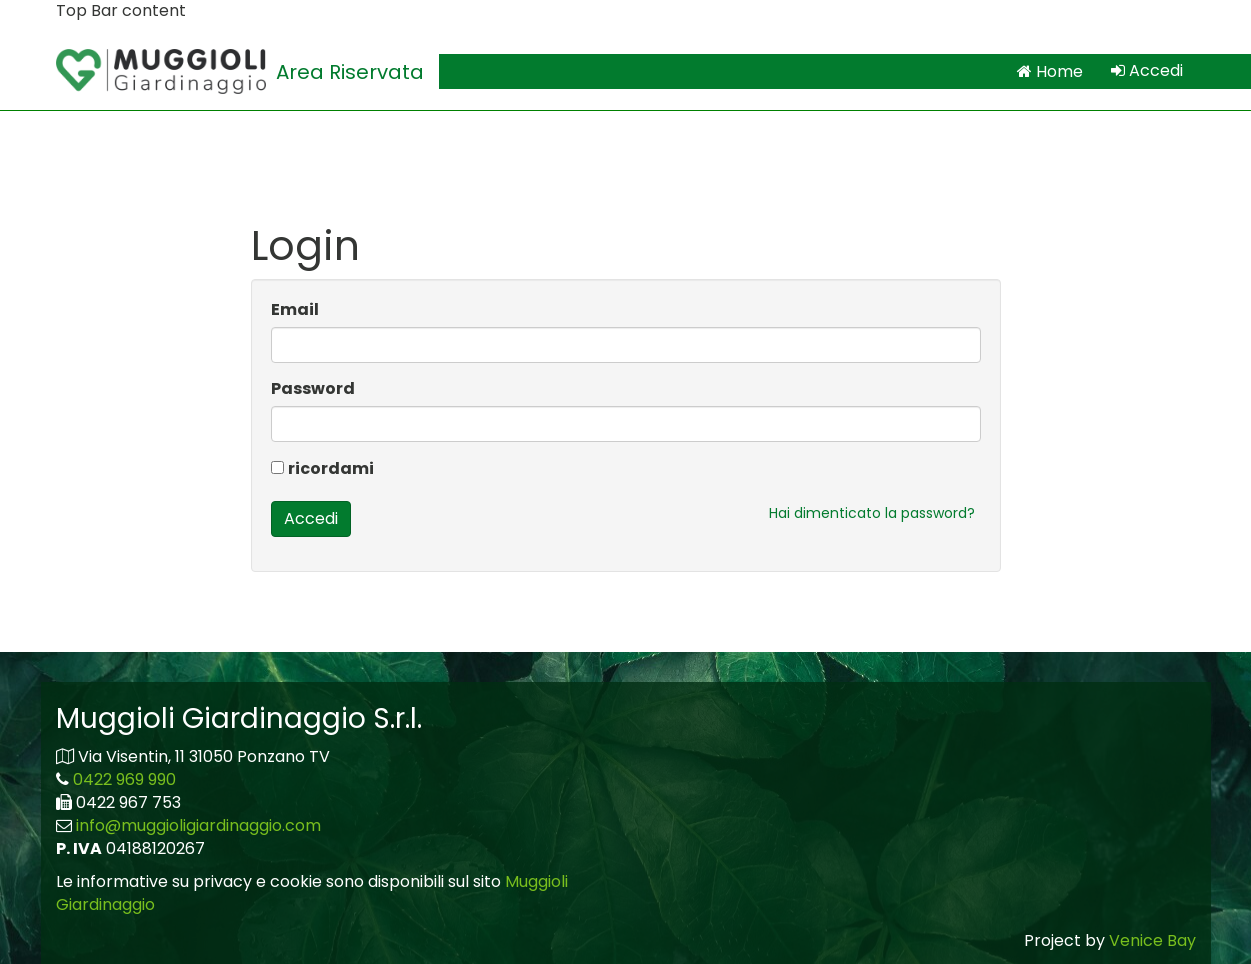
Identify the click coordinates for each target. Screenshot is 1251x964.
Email (295, 310)
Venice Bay (1152, 940)
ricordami (331, 469)
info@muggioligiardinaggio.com (198, 825)
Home (1050, 71)
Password (313, 389)
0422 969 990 (124, 779)
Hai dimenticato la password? (872, 513)
